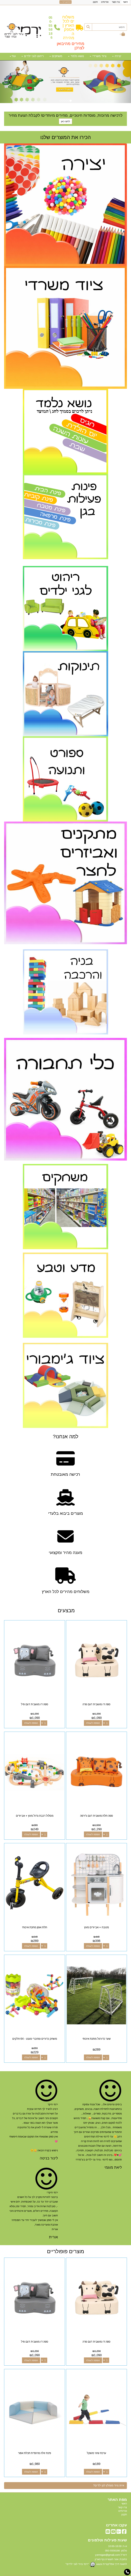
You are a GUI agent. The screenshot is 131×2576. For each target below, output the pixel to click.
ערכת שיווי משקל (96, 2453)
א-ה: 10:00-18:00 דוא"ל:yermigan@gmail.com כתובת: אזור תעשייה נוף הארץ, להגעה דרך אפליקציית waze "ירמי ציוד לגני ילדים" (96, 2556)
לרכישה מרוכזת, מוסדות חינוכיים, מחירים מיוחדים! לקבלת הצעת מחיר (65, 115)
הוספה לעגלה (93, 1723)
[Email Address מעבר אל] (108, 2532)
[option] (65, 82)
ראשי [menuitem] (125, 2)
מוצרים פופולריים (65, 2251)
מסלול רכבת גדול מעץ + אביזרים (34, 1815)
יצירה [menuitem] (116, 56)
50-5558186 (50, 27)
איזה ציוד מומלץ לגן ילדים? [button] (108, 2485)
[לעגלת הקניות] (122, 34)
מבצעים (65, 1610)
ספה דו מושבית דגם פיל (34, 1704)
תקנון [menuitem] (95, 2)
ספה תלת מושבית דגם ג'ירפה (96, 1815)
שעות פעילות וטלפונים (107, 2540)
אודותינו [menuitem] (104, 2)
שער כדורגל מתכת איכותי (96, 2038)
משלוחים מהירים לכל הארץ (65, 1591)
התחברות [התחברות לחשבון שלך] (65, 2)
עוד (13, 56)
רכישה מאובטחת (65, 1474)
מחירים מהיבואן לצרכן (70, 45)
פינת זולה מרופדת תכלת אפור (34, 2453)
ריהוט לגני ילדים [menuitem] (32, 56)
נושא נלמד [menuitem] (76, 56)
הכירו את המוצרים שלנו (65, 137)
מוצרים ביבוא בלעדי (65, 1513)
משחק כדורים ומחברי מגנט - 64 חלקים (34, 2038)
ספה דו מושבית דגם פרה (96, 1704)
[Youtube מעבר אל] (113, 2532)
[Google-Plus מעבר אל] (119, 2532)
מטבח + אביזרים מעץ (96, 1927)
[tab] (65, 2485)
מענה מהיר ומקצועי (65, 1552)
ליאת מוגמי (113, 2167)
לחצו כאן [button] (65, 121)
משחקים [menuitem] (55, 56)
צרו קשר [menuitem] (116, 2)
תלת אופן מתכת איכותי (34, 1927)
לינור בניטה (49, 2158)
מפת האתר (117, 2500)
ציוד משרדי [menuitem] (98, 56)
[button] (18, 82)
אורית (53, 2237)
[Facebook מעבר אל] (124, 2532)
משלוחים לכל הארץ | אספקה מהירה (68, 27)
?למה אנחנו (65, 1436)
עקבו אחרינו (116, 2525)
